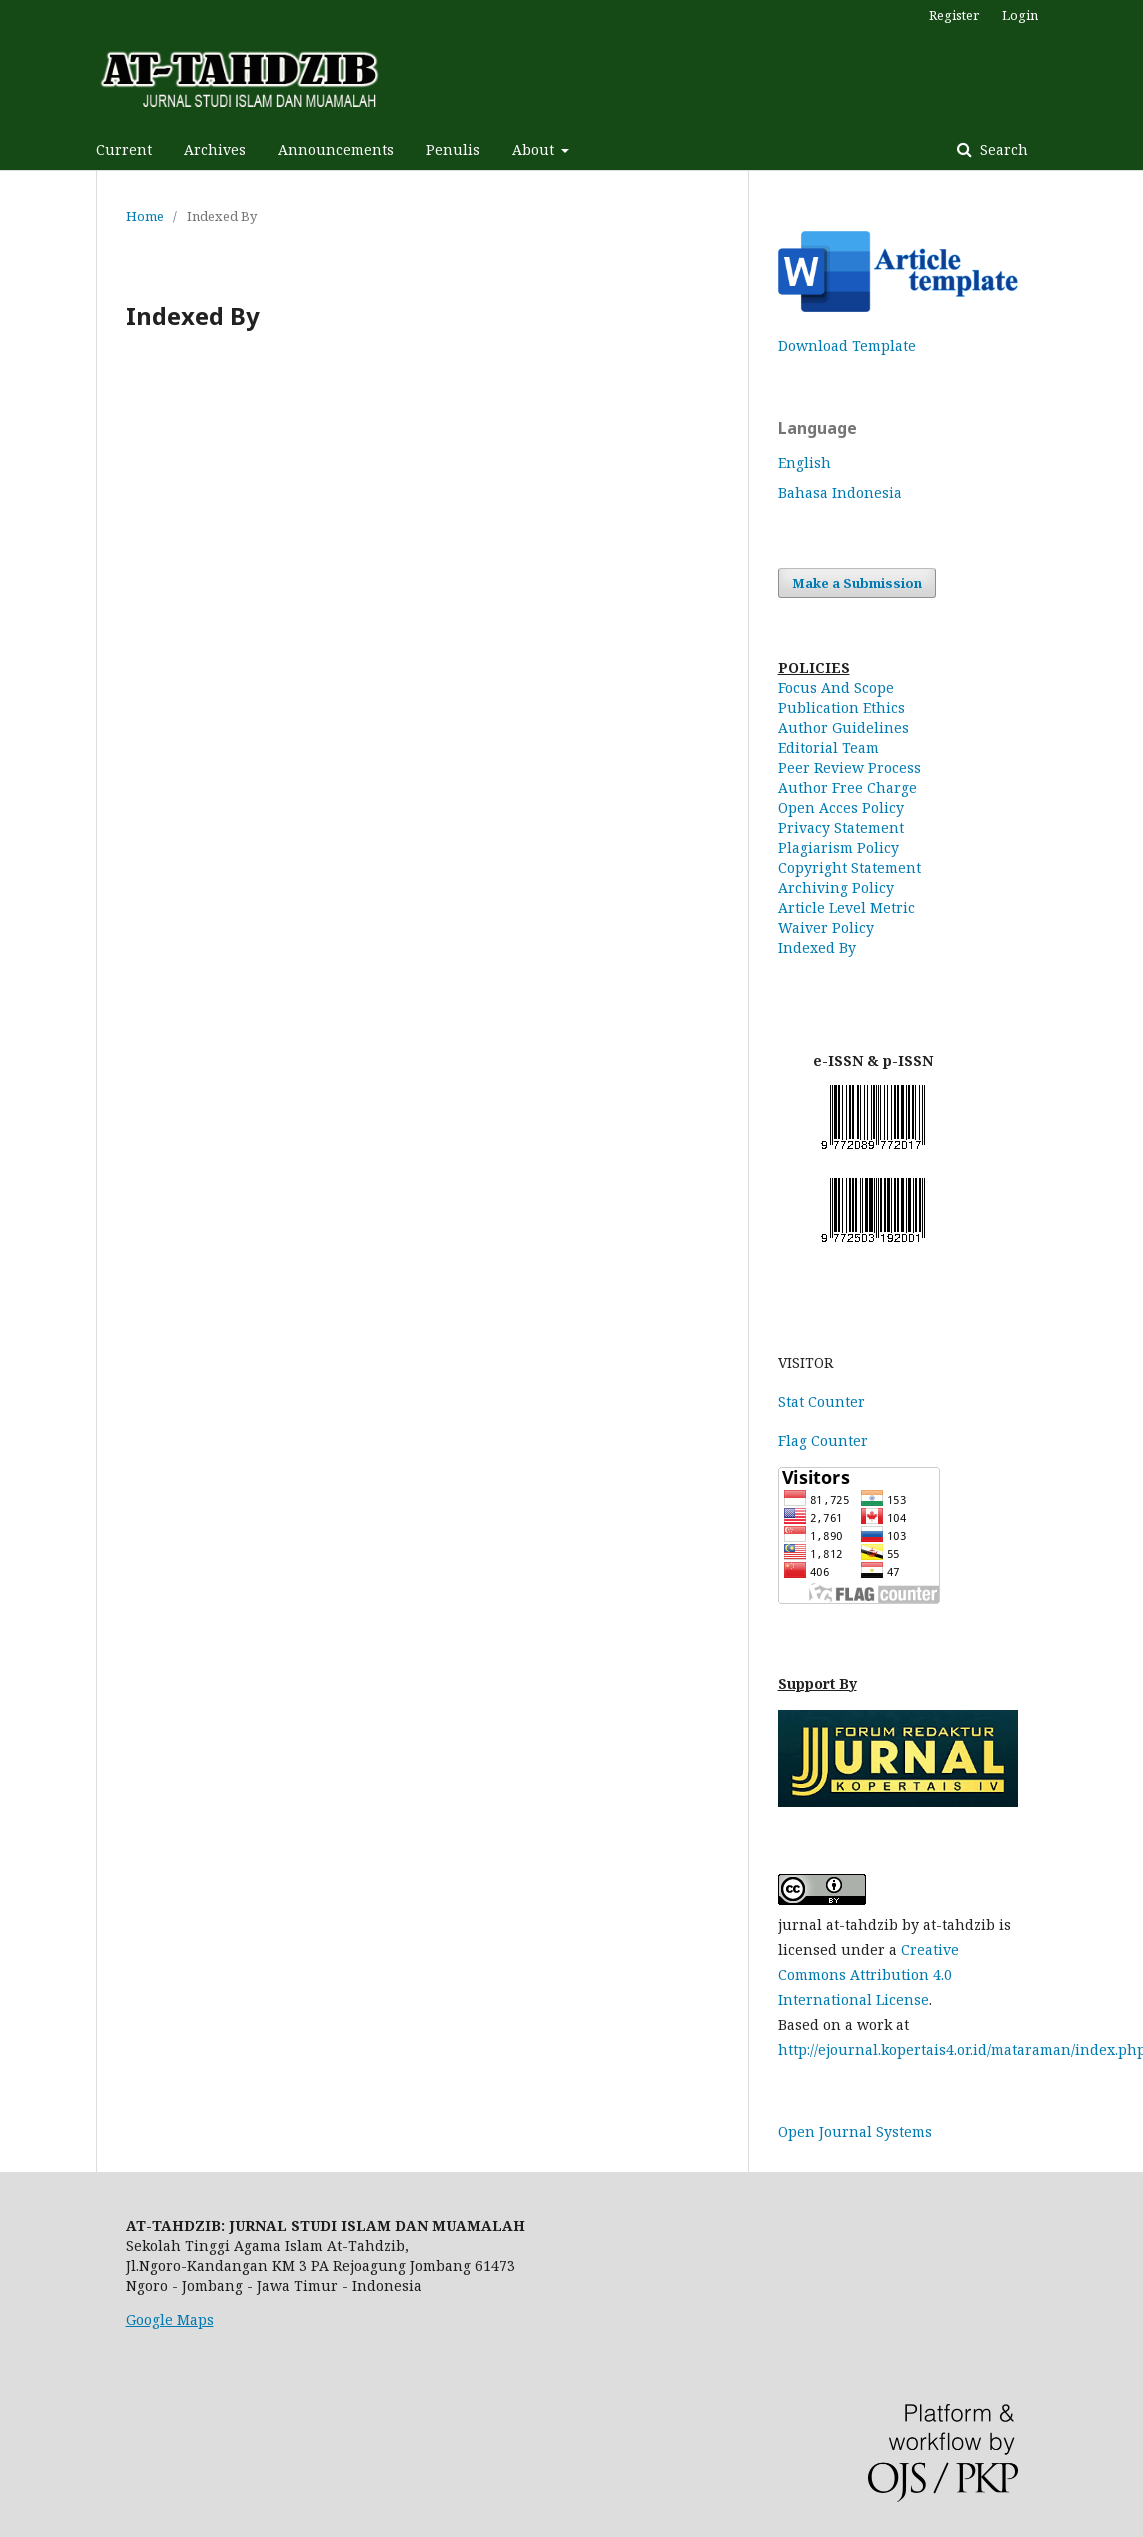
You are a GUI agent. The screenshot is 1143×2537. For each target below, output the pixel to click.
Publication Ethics (841, 707)
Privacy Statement (841, 827)
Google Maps (170, 2319)
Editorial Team (828, 747)
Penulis (453, 149)
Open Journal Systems (855, 2131)
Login (1020, 15)
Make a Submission (857, 583)
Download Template (847, 345)
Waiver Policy (826, 927)
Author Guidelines (843, 727)
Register (954, 15)
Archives (215, 149)
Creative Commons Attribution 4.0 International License (868, 1974)
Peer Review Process (849, 767)
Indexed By (817, 947)
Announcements (336, 149)
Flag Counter (823, 1440)
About (535, 149)
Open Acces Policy (841, 807)
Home (145, 216)
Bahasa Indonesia (840, 492)
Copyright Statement (849, 867)
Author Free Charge (847, 787)
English (804, 462)
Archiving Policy (836, 887)
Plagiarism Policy (838, 847)
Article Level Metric (846, 907)
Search (1002, 149)
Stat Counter (821, 1401)
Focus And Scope (836, 687)
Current (124, 149)
